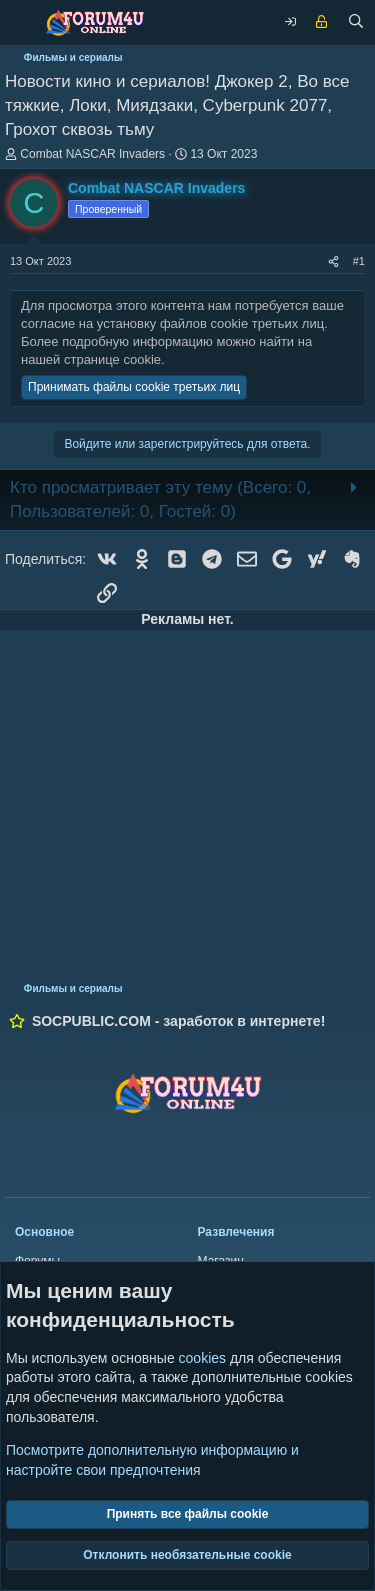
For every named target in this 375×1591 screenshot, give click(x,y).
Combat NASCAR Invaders (92, 154)
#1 (359, 261)
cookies (202, 1358)
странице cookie (112, 359)
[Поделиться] (333, 261)
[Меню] (20, 22)
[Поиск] (356, 23)
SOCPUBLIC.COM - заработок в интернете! (178, 1021)
